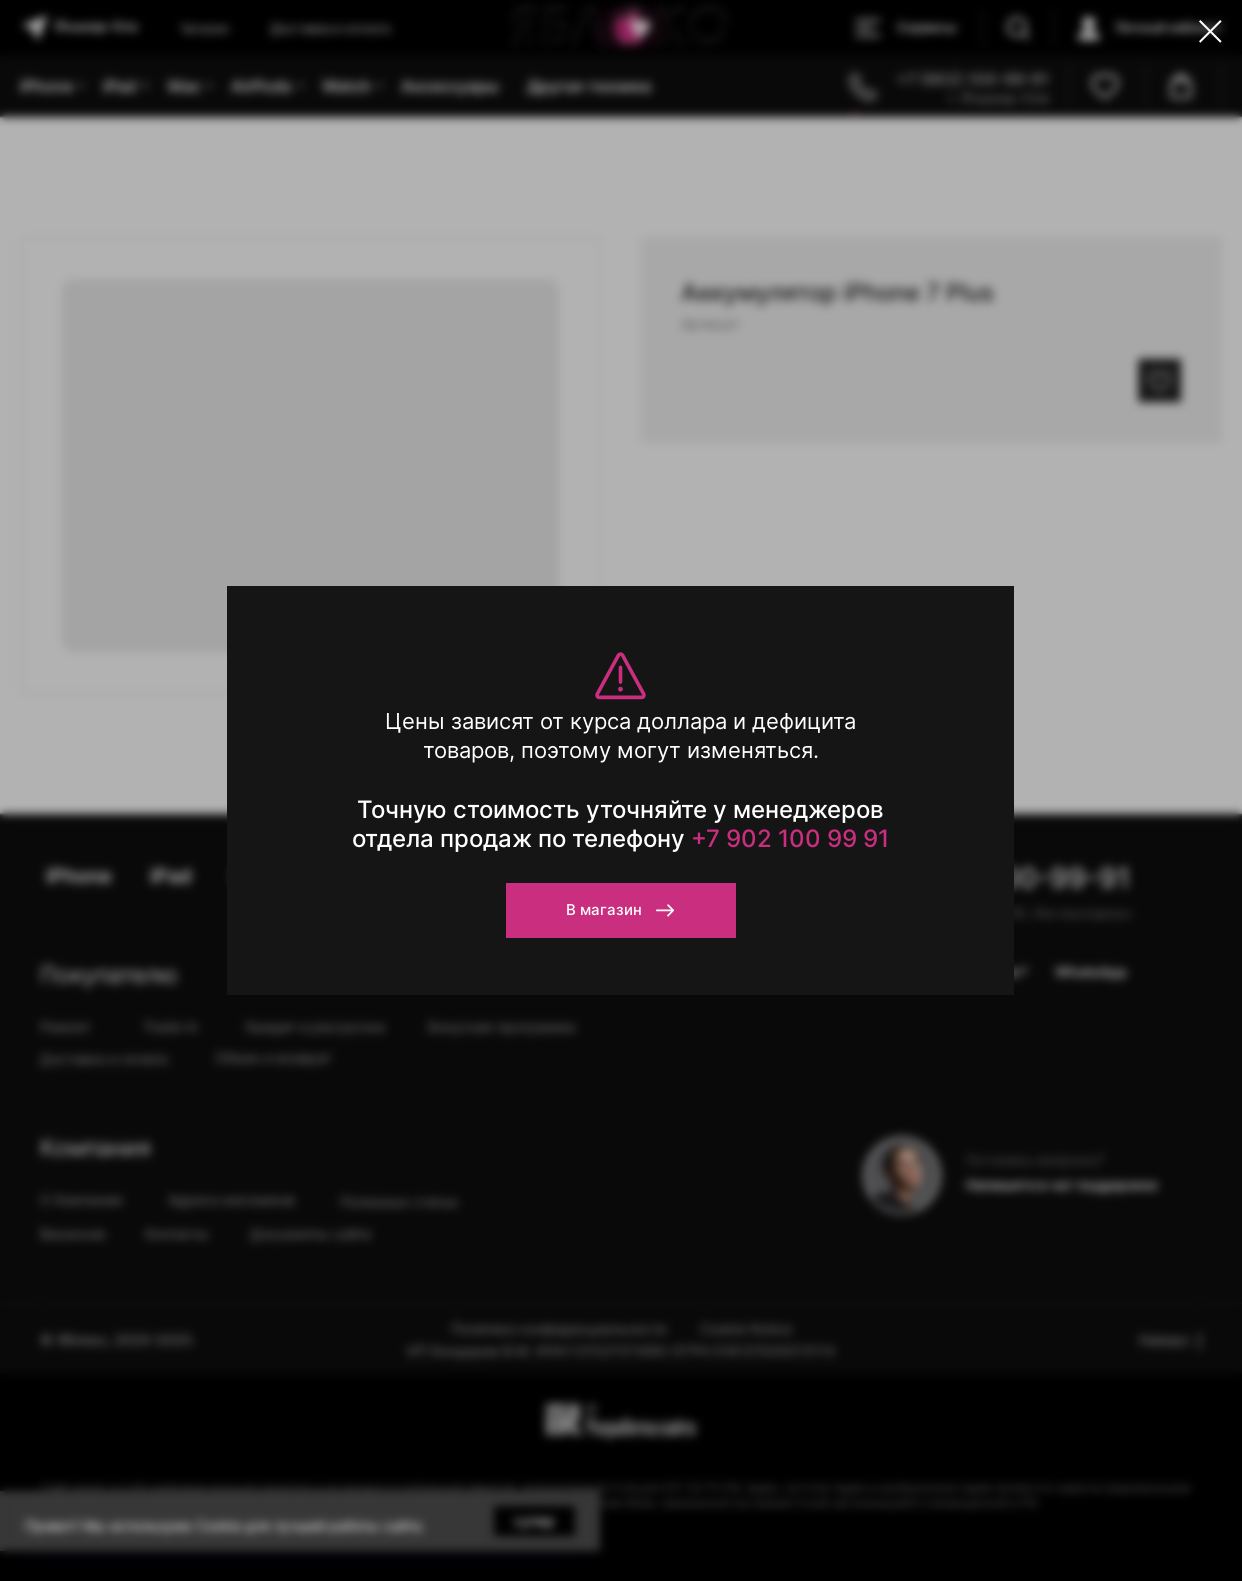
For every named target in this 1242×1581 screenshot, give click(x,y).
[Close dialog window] (1210, 31)
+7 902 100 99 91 (790, 838)
